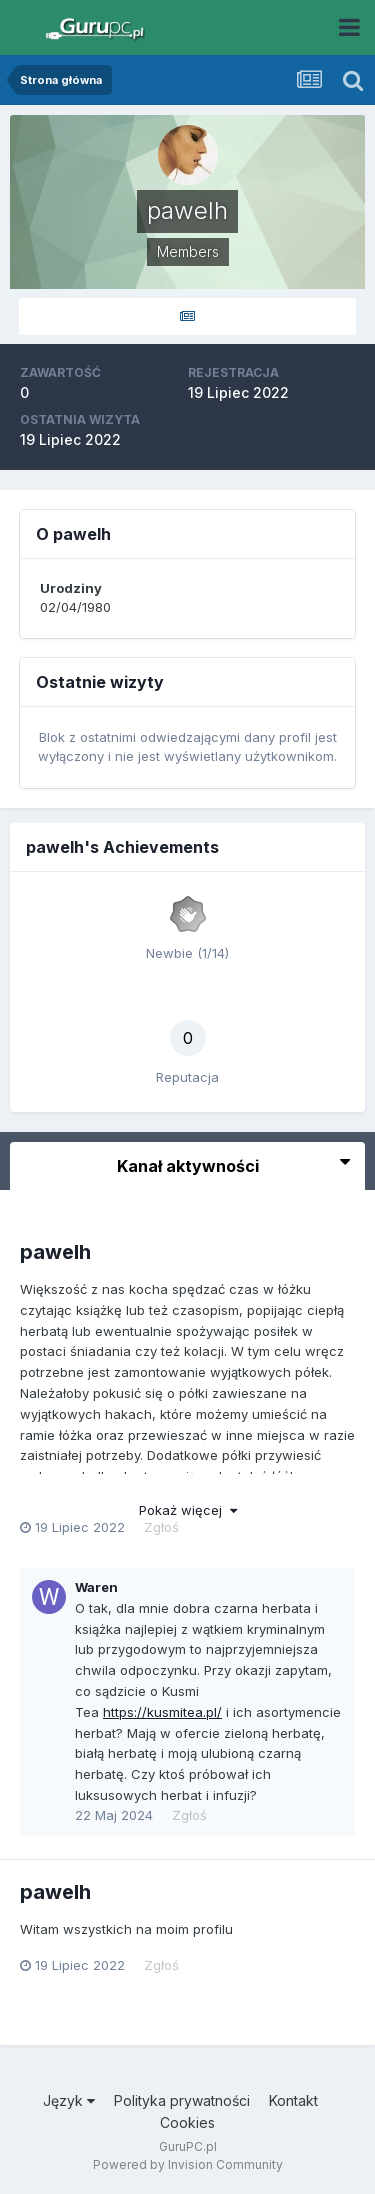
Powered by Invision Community (188, 2164)
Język (69, 2100)
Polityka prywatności (182, 2100)
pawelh (55, 1252)
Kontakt (293, 2100)
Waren (96, 1587)
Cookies (187, 2122)
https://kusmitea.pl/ (162, 1712)
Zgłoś (161, 1527)
